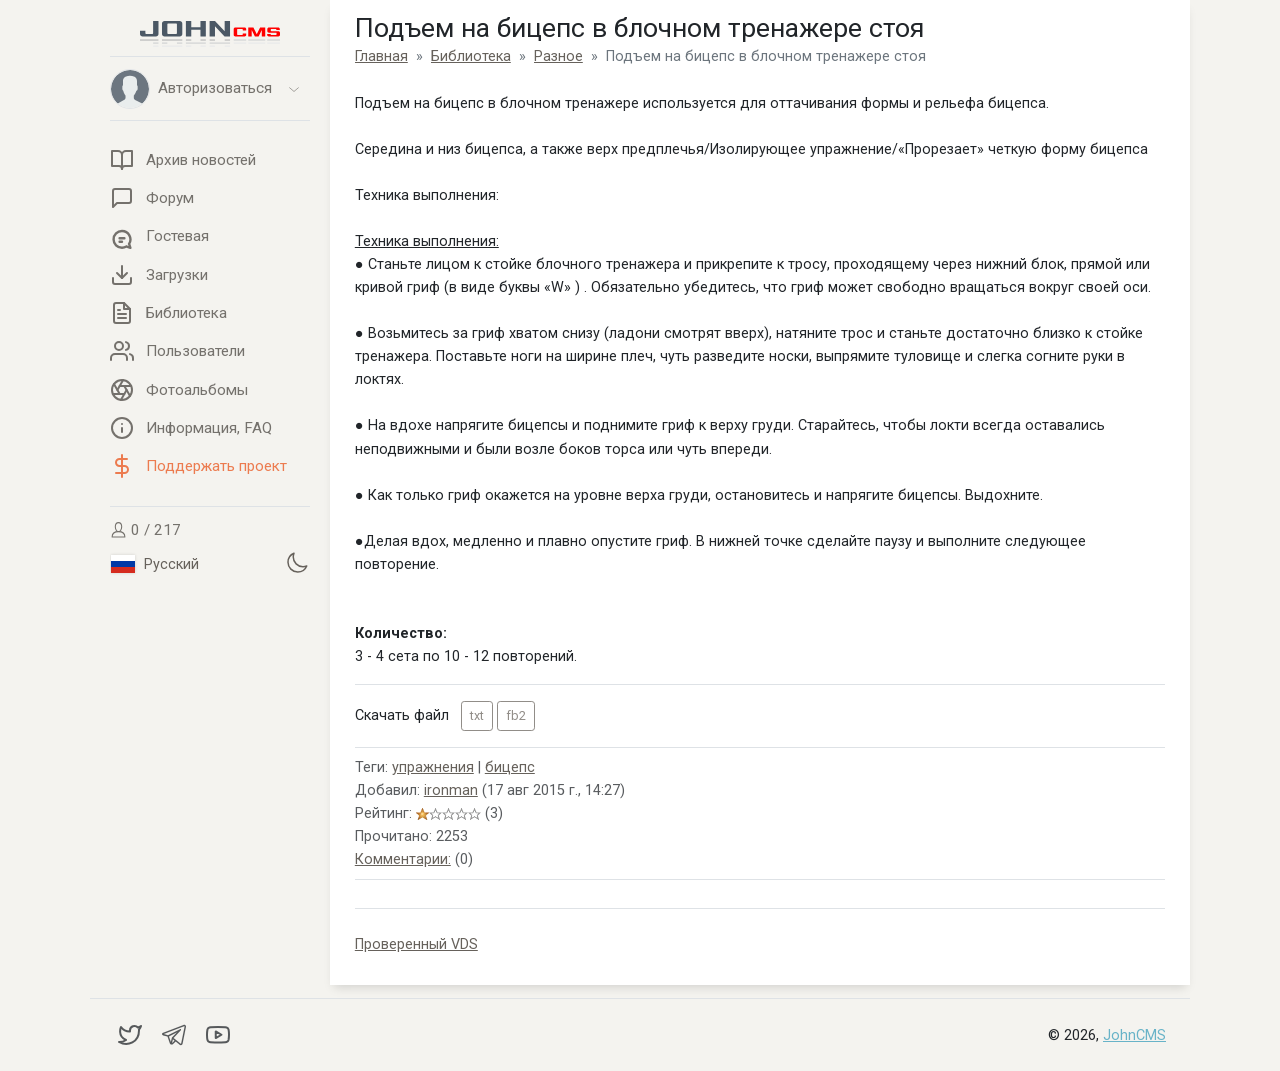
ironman (451, 790)
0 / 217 (145, 530)
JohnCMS (1134, 1035)
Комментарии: (403, 859)
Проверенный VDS (416, 944)
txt (477, 715)
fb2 (516, 715)
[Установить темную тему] (297, 562)
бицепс (510, 767)
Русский (155, 564)
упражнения (433, 767)
